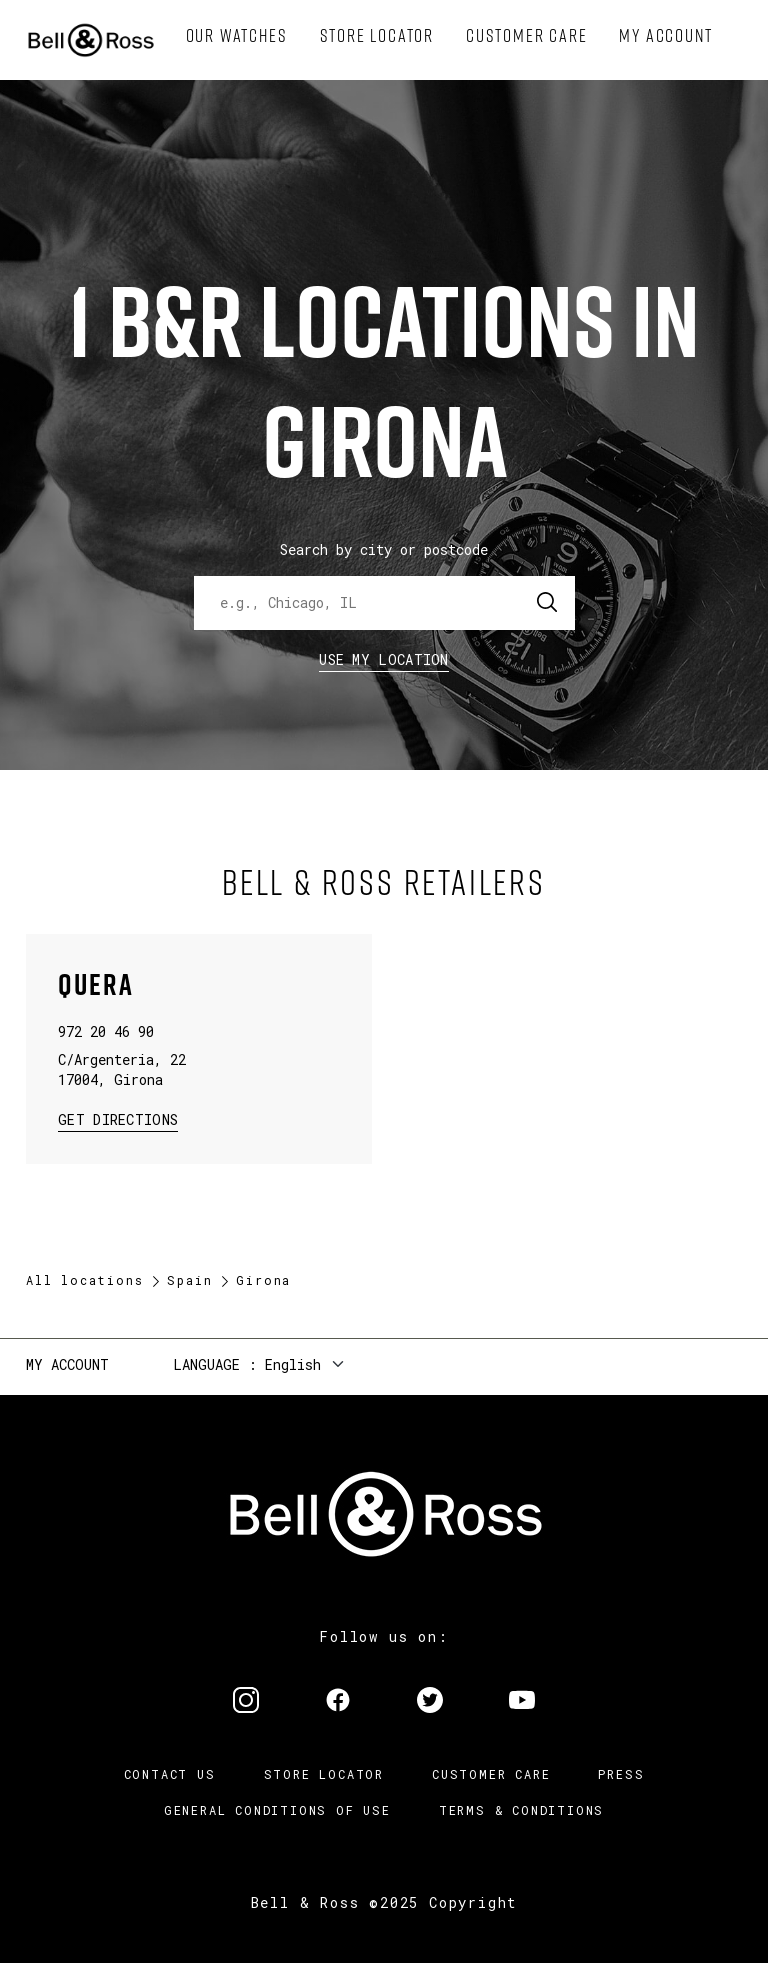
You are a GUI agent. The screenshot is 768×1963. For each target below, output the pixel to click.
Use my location (384, 659)
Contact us (170, 1774)
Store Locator (324, 1774)
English (293, 1364)
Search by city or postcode (384, 549)
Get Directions (118, 1118)
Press (621, 1774)
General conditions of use (277, 1810)
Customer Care (491, 1774)
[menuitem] (237, 36)
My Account (67, 1364)
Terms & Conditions (521, 1810)
